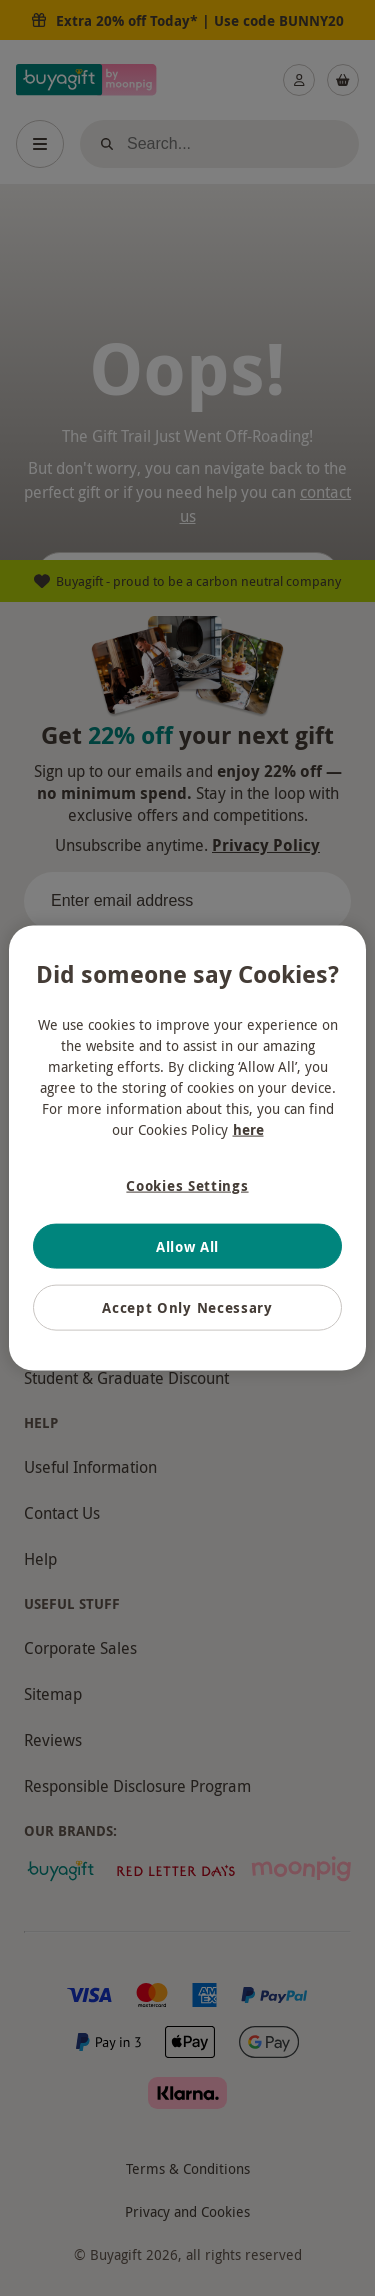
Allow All (187, 1245)
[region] (187, 1148)
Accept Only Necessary (187, 1307)
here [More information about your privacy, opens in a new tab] (248, 1129)
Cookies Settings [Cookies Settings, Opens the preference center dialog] (187, 1185)
